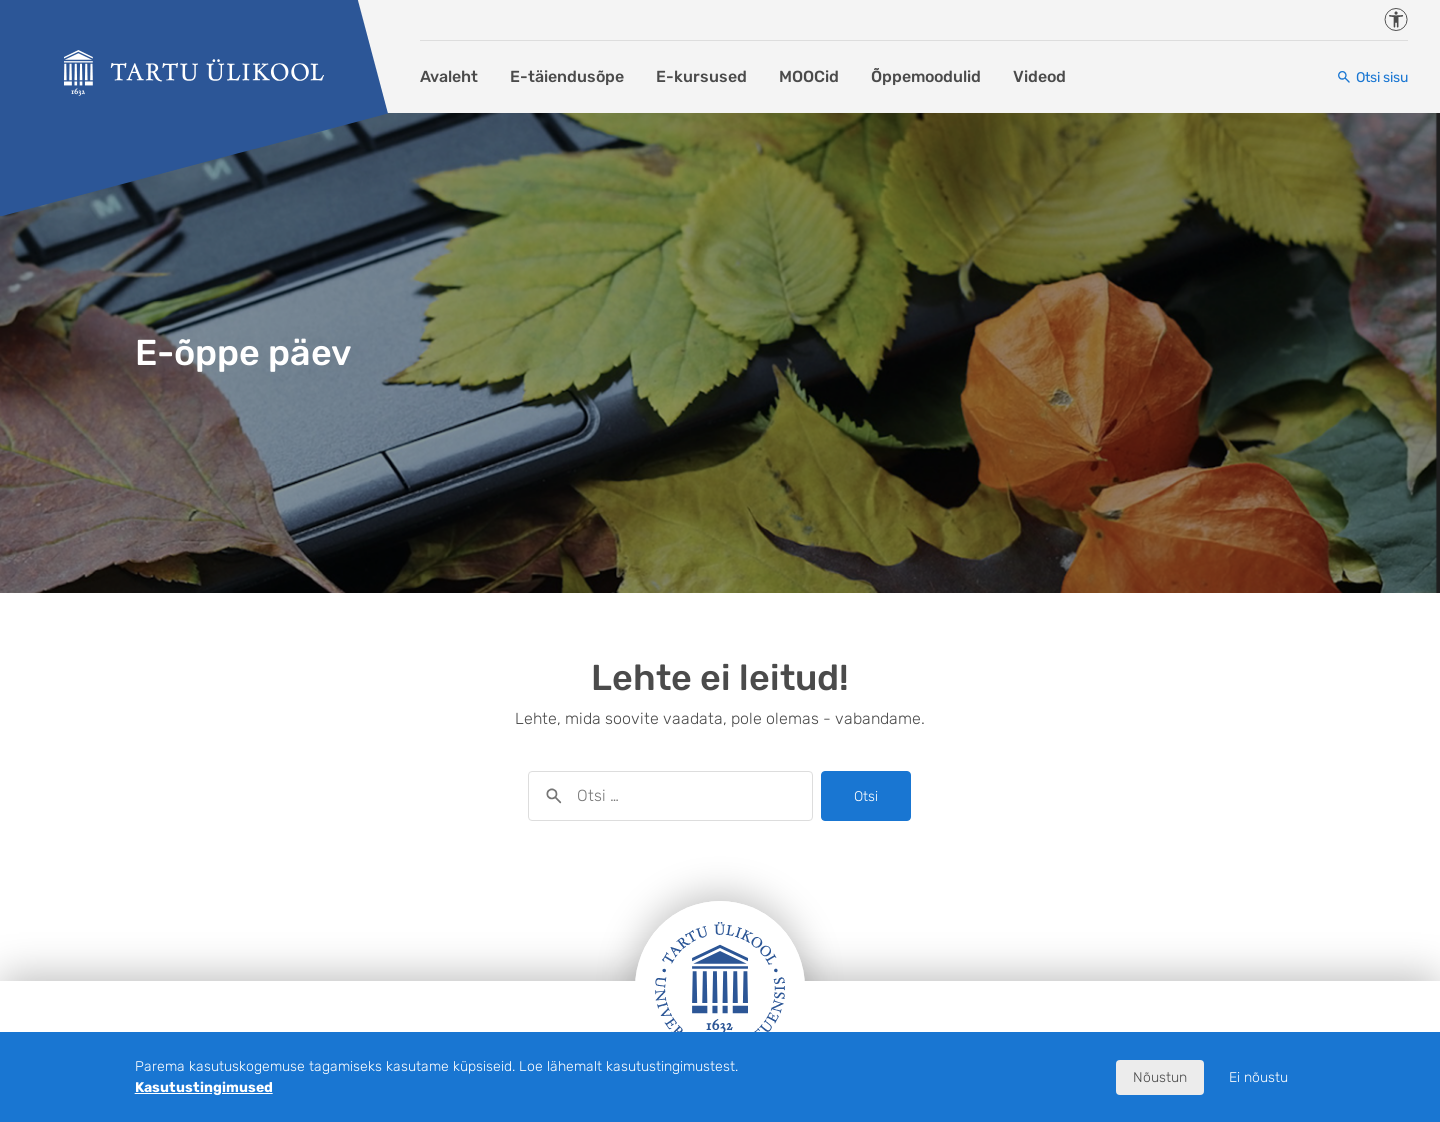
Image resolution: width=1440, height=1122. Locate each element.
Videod (1039, 76)
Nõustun (1160, 1077)
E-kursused (701, 76)
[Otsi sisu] (1372, 77)
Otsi (866, 796)
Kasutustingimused (204, 1087)
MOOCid (809, 76)
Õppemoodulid (926, 76)
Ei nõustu (1258, 1077)
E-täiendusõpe (567, 76)
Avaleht (449, 76)
